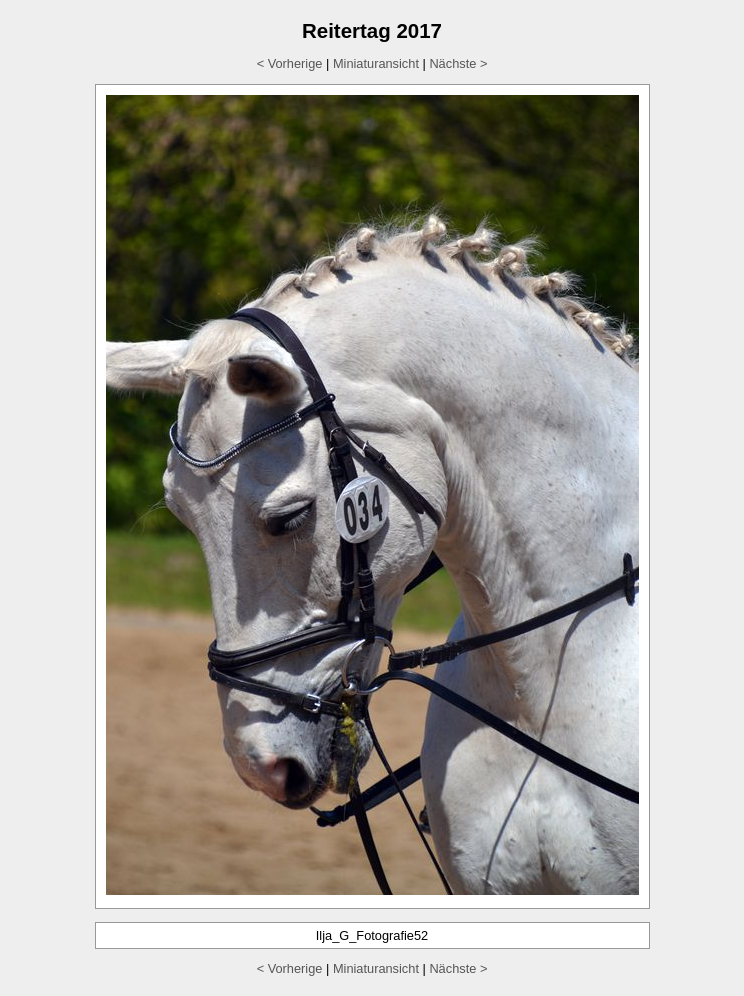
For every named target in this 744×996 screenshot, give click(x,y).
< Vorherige (290, 63)
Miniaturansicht (376, 63)
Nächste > (458, 63)
